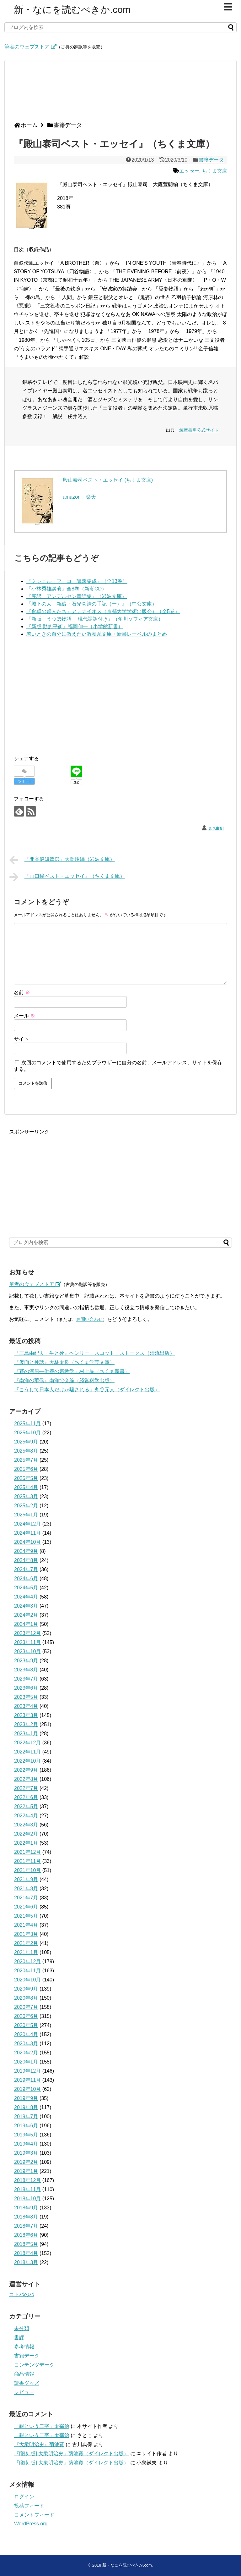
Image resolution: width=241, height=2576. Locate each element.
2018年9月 (26, 2207)
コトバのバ (21, 2294)
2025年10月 (27, 1432)
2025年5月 (26, 1478)
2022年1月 (26, 1843)
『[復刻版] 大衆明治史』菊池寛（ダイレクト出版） (71, 2453)
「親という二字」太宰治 (41, 2426)
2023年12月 (27, 1633)
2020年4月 (26, 2034)
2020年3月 (26, 2043)
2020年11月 (27, 1970)
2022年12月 (27, 1742)
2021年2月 (26, 1943)
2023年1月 (26, 1733)
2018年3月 (26, 2262)
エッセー (189, 171)
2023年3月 (26, 1715)
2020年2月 (26, 2052)
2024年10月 (27, 1542)
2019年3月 (26, 2153)
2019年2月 (26, 2162)
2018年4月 (26, 2253)
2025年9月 (26, 1441)
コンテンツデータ (34, 2365)
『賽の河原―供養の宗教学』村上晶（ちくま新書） (72, 1371)
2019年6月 (26, 2125)
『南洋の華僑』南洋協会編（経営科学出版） (64, 1380)
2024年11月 (27, 1533)
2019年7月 (26, 2116)
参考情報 (24, 2346)
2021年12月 (27, 1852)
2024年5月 (26, 1587)
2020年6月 (26, 2016)
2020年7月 (26, 2007)
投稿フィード (29, 2505)
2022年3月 (26, 1824)
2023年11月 (27, 1642)
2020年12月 (27, 1961)
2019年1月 (26, 2171)
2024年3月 (26, 1606)
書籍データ (211, 160)
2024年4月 (26, 1596)
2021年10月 (27, 1870)
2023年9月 (26, 1660)
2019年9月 (26, 2098)
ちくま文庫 (214, 171)
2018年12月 (27, 2180)
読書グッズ (26, 2383)
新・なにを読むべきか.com (72, 9)
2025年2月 (26, 1505)
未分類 (21, 2328)
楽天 (91, 497)
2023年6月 (26, 1688)
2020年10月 (27, 1979)
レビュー (24, 2392)
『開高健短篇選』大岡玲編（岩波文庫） (62, 860)
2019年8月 (26, 2107)
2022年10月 (27, 1761)
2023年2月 (26, 1724)
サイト (21, 1039)
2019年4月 (26, 2144)
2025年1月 (26, 1514)
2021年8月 (26, 1888)
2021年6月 (26, 1906)
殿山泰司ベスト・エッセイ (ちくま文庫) (108, 480)
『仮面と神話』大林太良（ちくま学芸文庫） (64, 1362)
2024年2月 (26, 1615)
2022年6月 (26, 1797)
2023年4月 (26, 1706)
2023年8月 (26, 1669)
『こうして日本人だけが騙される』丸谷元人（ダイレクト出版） (87, 1389)
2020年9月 (26, 1989)
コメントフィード (34, 2515)
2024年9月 (26, 1551)
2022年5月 (26, 1806)
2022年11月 (27, 1751)
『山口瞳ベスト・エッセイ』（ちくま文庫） (67, 877)
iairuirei (215, 828)
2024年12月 (27, 1523)
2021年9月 (26, 1879)
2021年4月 (26, 1925)
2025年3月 (26, 1496)
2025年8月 (26, 1451)
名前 (22, 992)
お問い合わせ (89, 1319)
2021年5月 (26, 1916)
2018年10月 (27, 2198)
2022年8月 (26, 1779)
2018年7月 (26, 2226)
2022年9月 (26, 1770)
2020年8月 (26, 1998)
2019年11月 (27, 2080)
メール (24, 1015)
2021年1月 (26, 1952)
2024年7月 (26, 1569)
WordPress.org (30, 2523)
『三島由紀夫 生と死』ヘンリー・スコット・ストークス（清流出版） (94, 1353)
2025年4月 (26, 1487)
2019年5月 (26, 2134)
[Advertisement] (119, 93)
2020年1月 (26, 2061)
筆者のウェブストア (30, 46)
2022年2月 (26, 1833)
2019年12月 (27, 2071)
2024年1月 (26, 1624)
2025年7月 (26, 1460)
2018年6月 (26, 2235)
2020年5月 (26, 2025)
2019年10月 (27, 2089)
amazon (72, 497)
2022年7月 (26, 1788)
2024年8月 (26, 1560)
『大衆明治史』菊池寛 (39, 2444)
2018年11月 (27, 2189)
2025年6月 (26, 1469)
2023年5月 (26, 1697)
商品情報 (24, 2374)
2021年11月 (27, 1861)
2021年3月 (26, 1934)
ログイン (24, 2496)
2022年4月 (26, 1815)
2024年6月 (26, 1578)
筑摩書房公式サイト (199, 430)
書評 (19, 2337)
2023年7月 (26, 1678)
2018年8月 (26, 2216)
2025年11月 (27, 1423)
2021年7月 (26, 1897)
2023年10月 (27, 1651)
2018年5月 (26, 2244)
